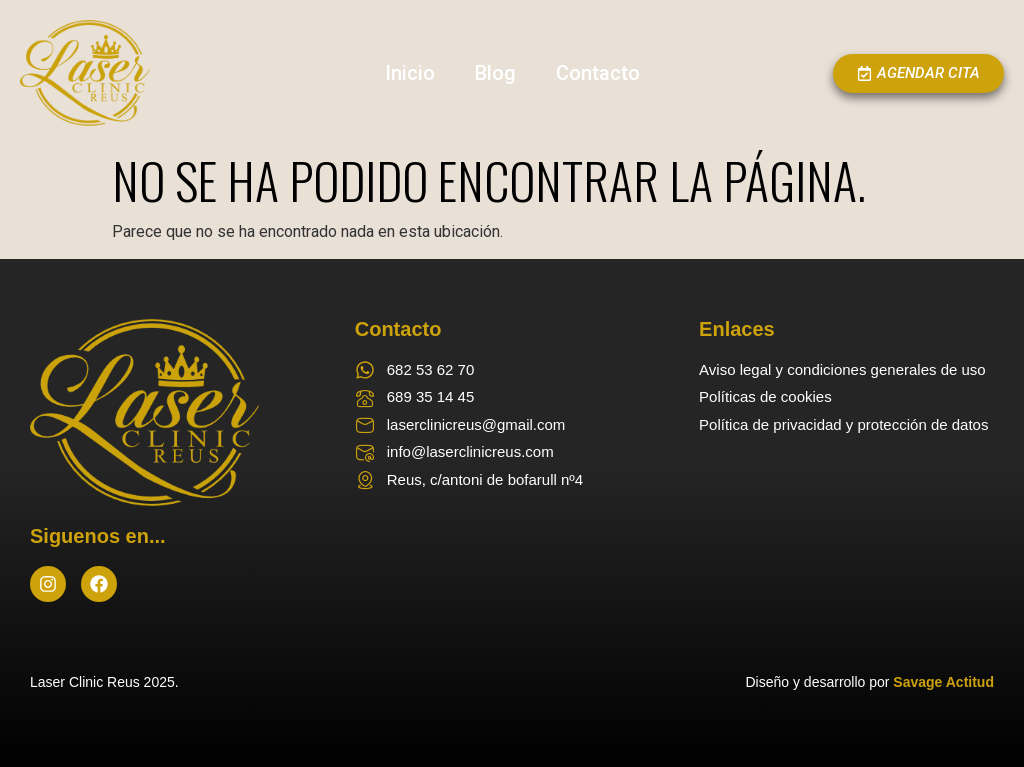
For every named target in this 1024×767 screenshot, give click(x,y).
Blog (495, 73)
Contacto (598, 73)
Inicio (410, 73)
